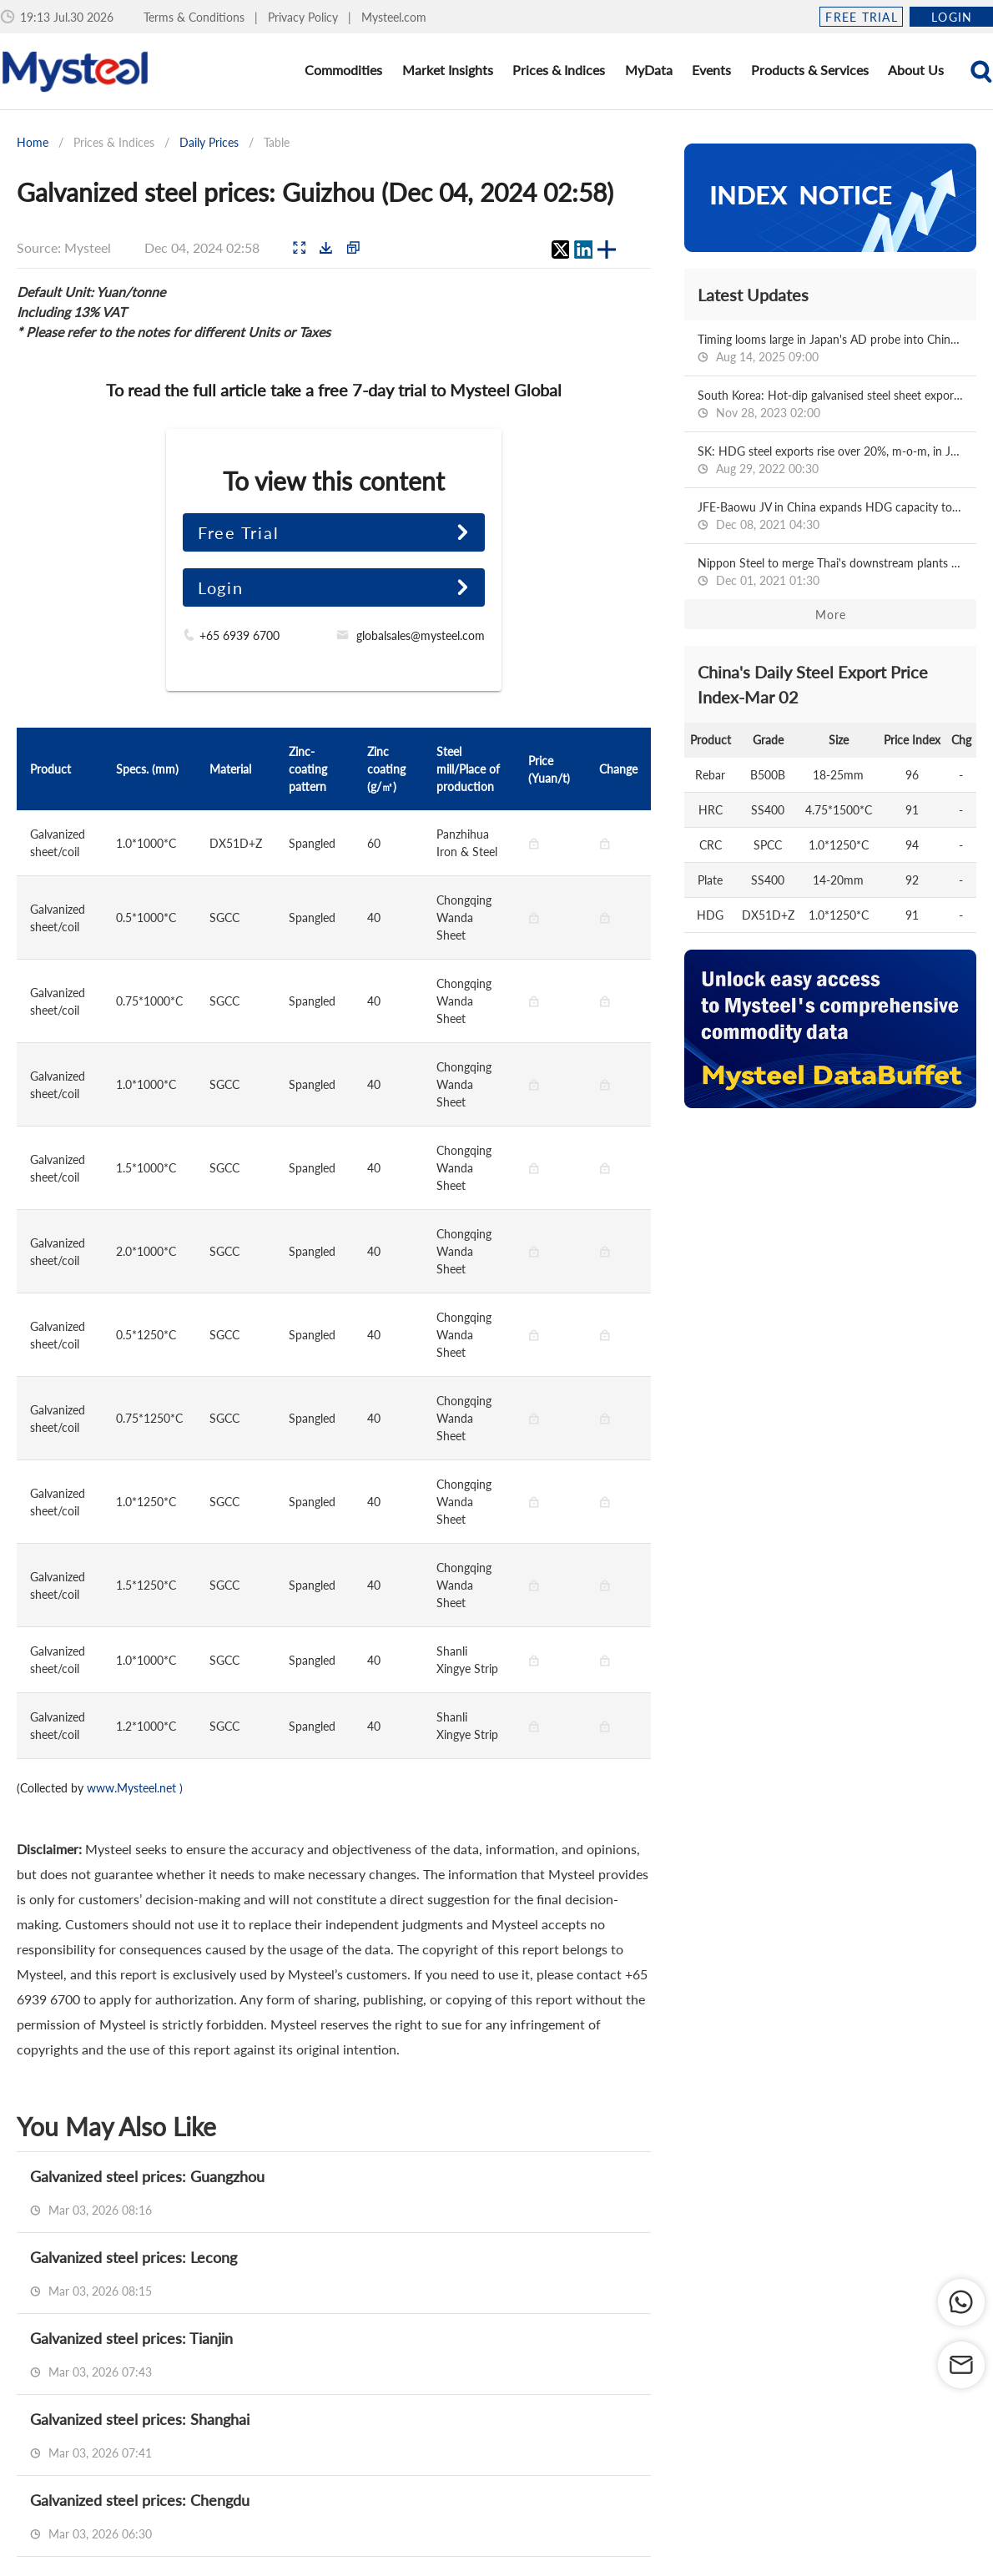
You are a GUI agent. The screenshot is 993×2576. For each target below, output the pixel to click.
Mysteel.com (393, 17)
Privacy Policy (304, 17)
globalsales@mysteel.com (420, 635)
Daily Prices (209, 142)
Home (32, 142)
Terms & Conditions (196, 17)
